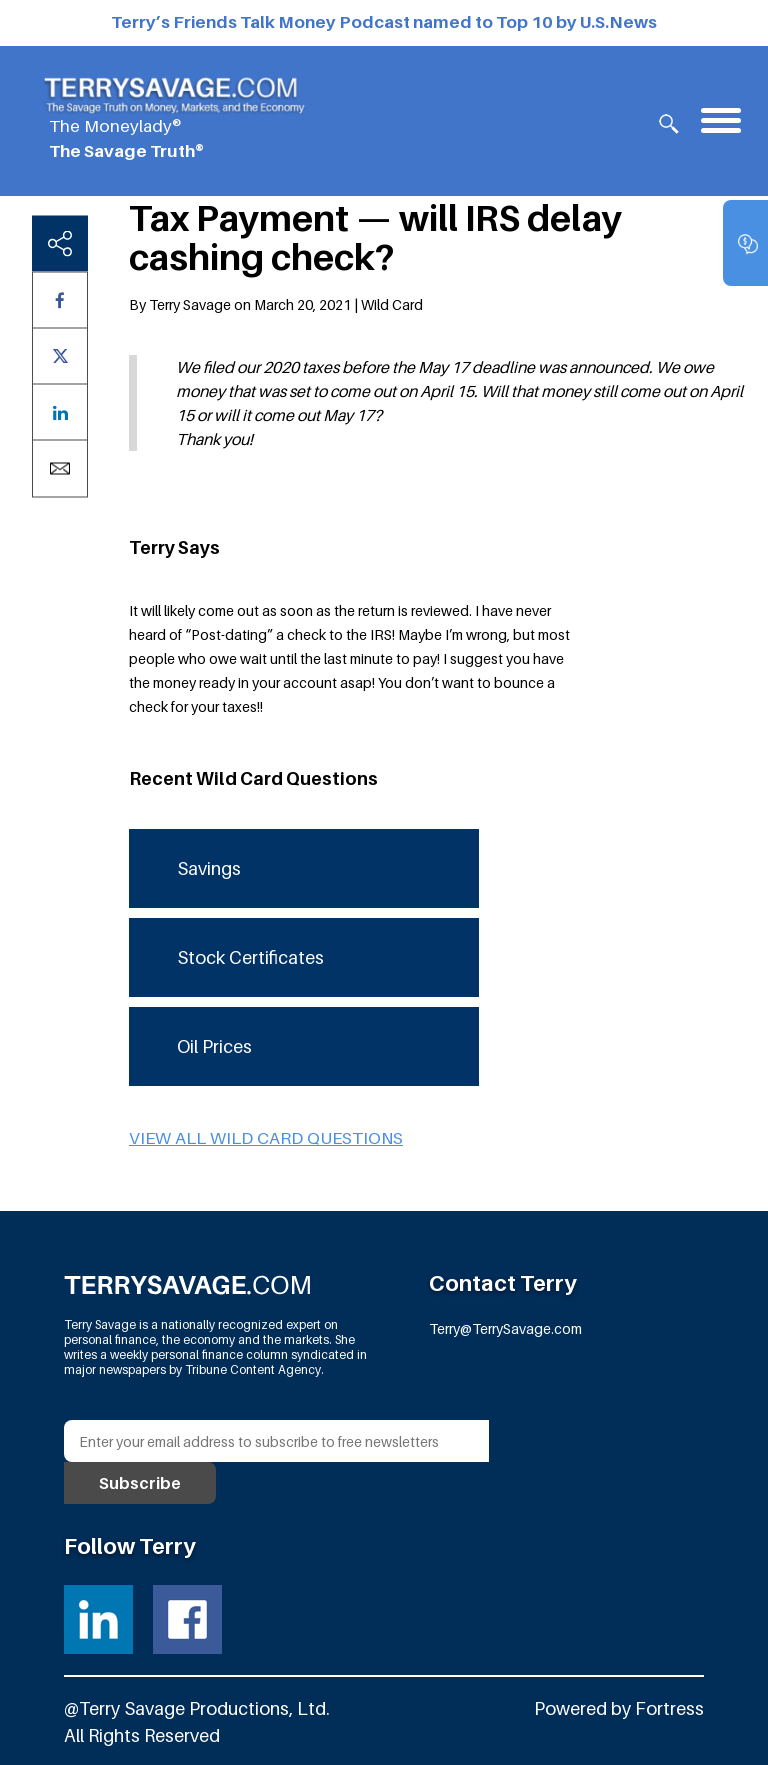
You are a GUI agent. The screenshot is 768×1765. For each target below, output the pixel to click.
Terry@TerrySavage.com (505, 1328)
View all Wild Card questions (266, 1138)
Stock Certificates (250, 957)
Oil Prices (214, 1046)
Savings (209, 868)
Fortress (669, 1708)
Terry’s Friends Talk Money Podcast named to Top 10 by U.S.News (384, 22)
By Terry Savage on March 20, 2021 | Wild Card (276, 304)
